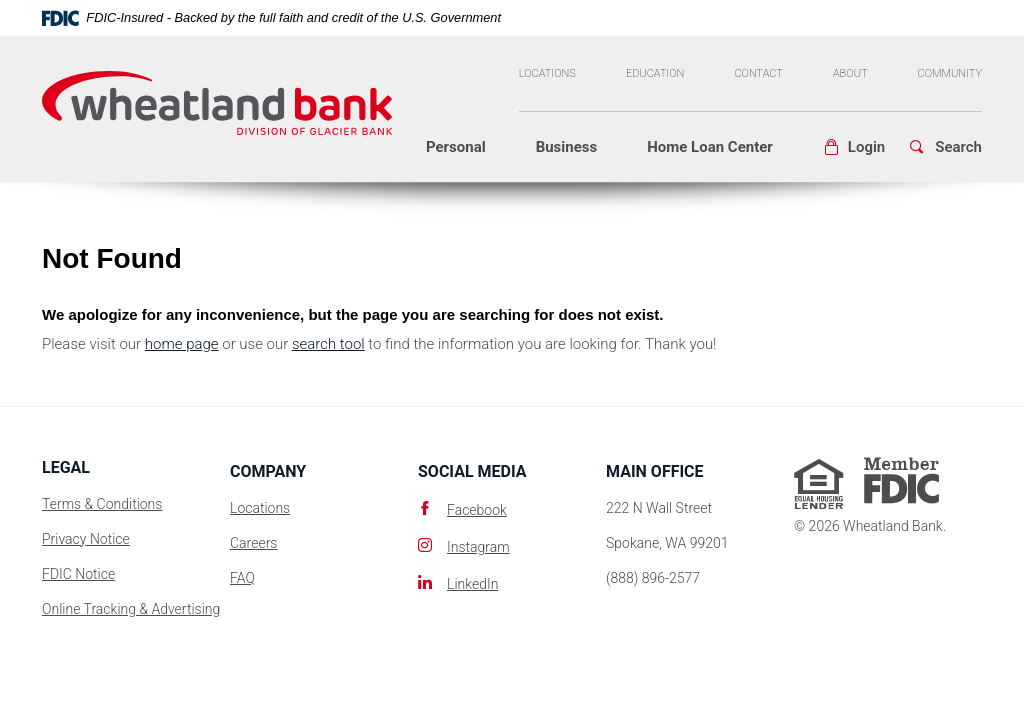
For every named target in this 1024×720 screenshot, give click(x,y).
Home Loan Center (710, 147)
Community (950, 73)
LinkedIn (472, 584)
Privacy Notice (86, 539)
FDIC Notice (78, 574)
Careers (253, 543)
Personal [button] (456, 147)
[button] (854, 147)
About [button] (850, 73)
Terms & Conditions (102, 504)
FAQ (242, 578)
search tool (328, 344)
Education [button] (655, 73)
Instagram (478, 547)
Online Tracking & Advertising (131, 609)
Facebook (477, 510)
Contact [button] (758, 73)
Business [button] (567, 147)
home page (182, 344)
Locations (547, 73)
